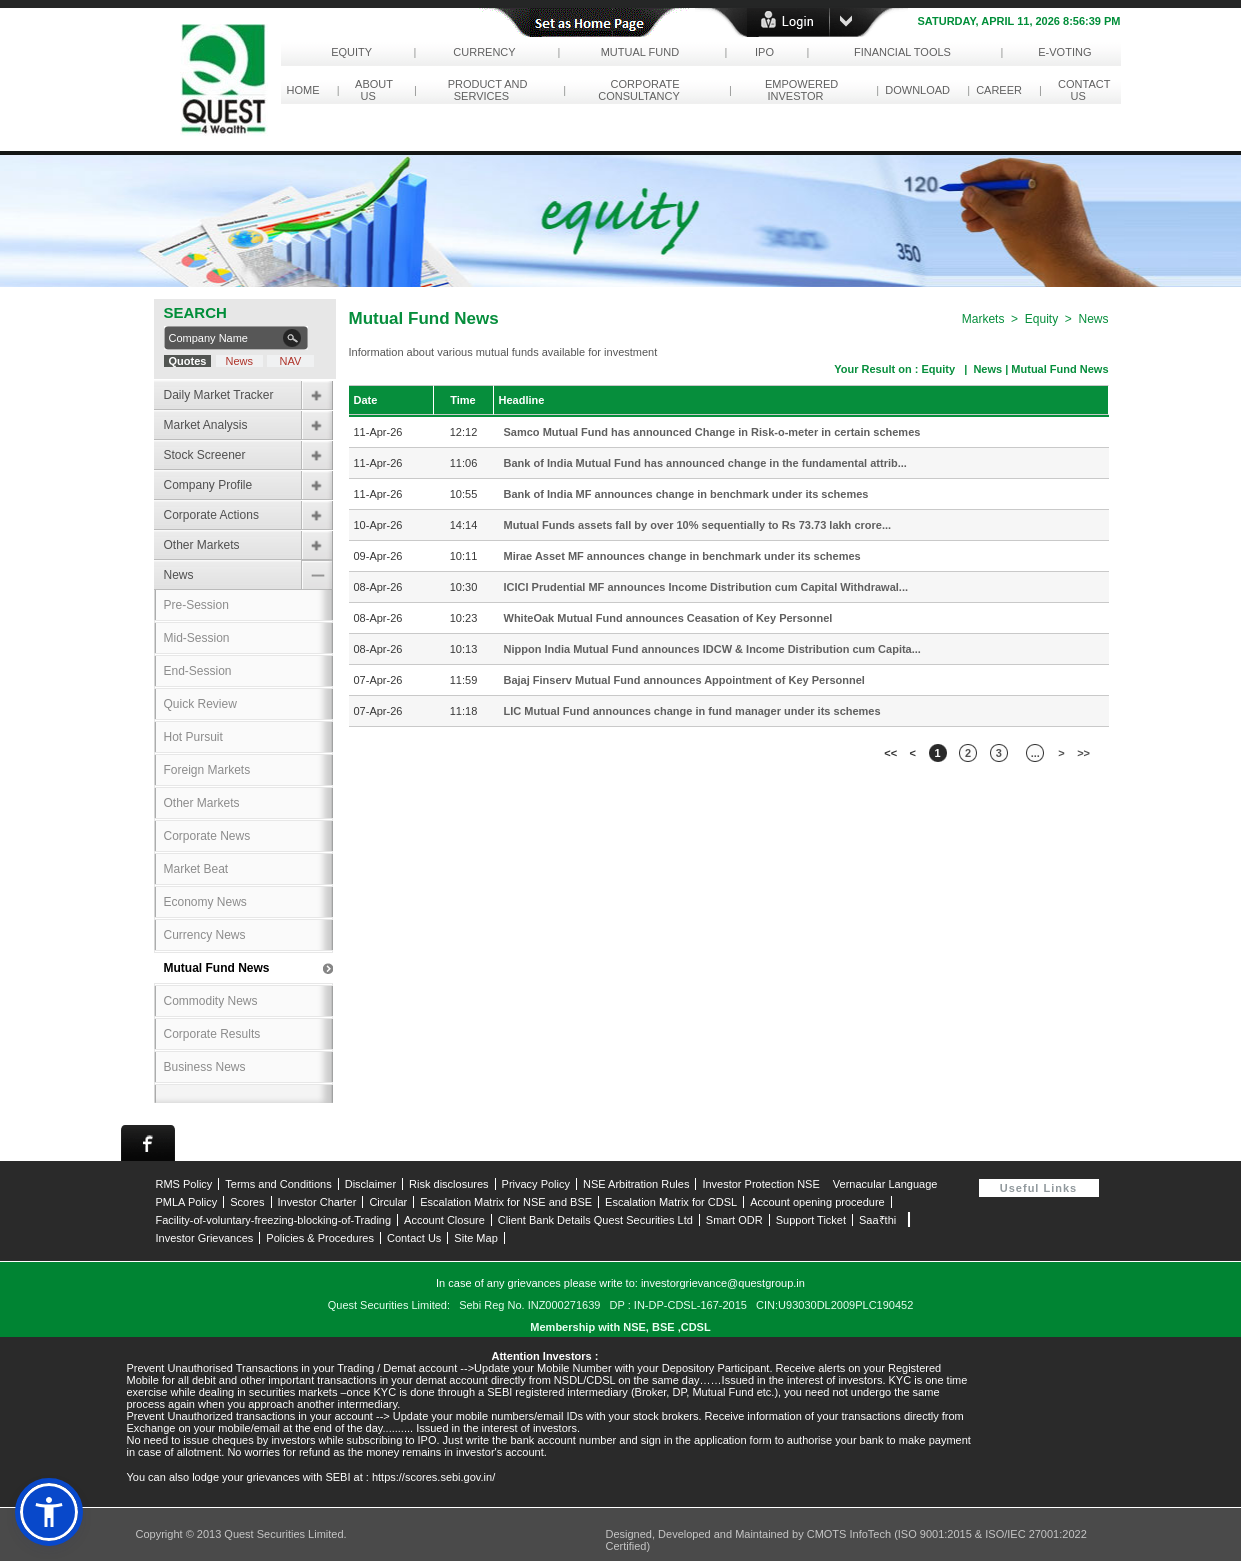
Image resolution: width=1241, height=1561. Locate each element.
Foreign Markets (207, 770)
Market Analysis (206, 425)
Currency (484, 52)
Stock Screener (205, 455)
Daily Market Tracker (219, 395)
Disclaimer (370, 1184)
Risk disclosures (448, 1184)
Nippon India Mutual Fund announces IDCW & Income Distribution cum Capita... (712, 649)
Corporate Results (212, 1034)
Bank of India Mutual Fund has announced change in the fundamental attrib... (705, 463)
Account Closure (444, 1220)
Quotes (187, 361)
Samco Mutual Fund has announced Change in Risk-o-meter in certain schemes (712, 432)
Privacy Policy (536, 1184)
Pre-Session (196, 605)
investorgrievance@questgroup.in (723, 1283)
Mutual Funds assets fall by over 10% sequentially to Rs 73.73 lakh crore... (698, 525)
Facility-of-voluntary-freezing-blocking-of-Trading (274, 1220)
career (999, 90)
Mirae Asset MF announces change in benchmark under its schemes (682, 556)
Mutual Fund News (217, 968)
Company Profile (208, 485)
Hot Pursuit (193, 737)
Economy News (205, 902)
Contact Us (414, 1238)
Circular (388, 1202)
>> (1083, 753)
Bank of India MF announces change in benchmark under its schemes (686, 494)
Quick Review (200, 704)
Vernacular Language (885, 1184)
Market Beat (196, 869)
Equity (351, 52)
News (240, 361)
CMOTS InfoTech (850, 1534)
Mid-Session (197, 638)
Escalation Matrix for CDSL (671, 1202)
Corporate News (207, 836)
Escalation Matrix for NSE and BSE (506, 1202)
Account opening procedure (817, 1202)
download (917, 90)
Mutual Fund (639, 52)
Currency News (205, 935)
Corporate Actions (211, 515)
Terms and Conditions (278, 1184)
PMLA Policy (187, 1202)
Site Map (475, 1238)
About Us (371, 90)
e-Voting (1065, 52)
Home (303, 90)
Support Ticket (811, 1220)
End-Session (198, 671)
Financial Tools (902, 52)
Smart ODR (734, 1220)
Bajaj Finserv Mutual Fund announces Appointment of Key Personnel (684, 680)
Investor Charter (317, 1202)
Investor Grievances (205, 1238)
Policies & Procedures (320, 1238)
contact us (1081, 90)
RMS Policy (184, 1184)
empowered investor (798, 90)
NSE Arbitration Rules (636, 1184)
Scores (247, 1202)
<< (890, 753)
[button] (49, 1512)
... (1035, 753)
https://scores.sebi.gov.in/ (433, 1477)
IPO (764, 52)
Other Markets (202, 545)
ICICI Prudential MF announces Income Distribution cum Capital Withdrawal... (706, 587)
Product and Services (485, 90)
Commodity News (211, 1001)
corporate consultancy (641, 90)
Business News (205, 1067)
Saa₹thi (877, 1220)
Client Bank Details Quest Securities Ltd (595, 1220)
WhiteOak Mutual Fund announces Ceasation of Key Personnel (668, 618)
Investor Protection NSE (760, 1184)
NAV (290, 361)
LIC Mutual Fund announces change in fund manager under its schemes (692, 711)
